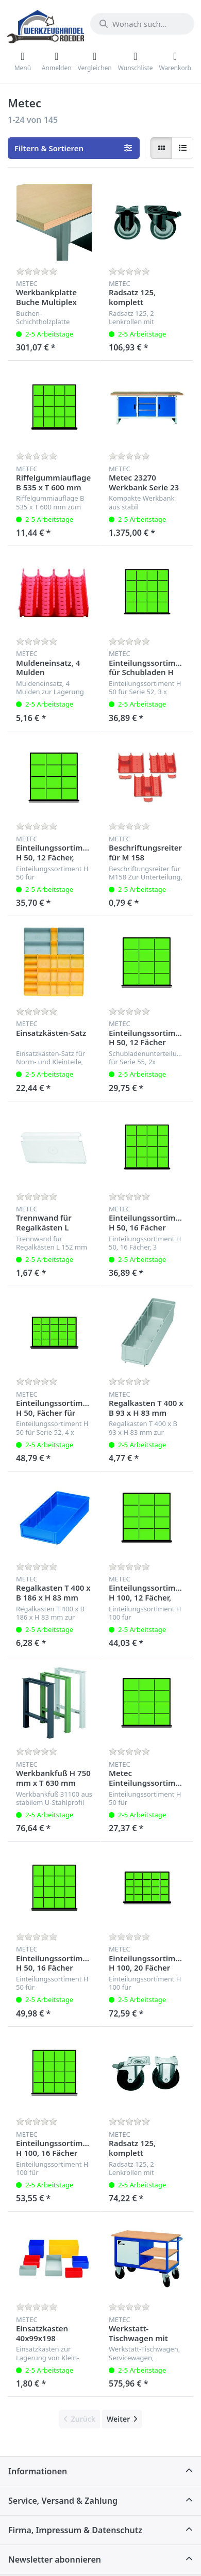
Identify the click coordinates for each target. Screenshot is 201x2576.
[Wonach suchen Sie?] (142, 24)
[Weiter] (122, 2419)
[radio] (161, 148)
